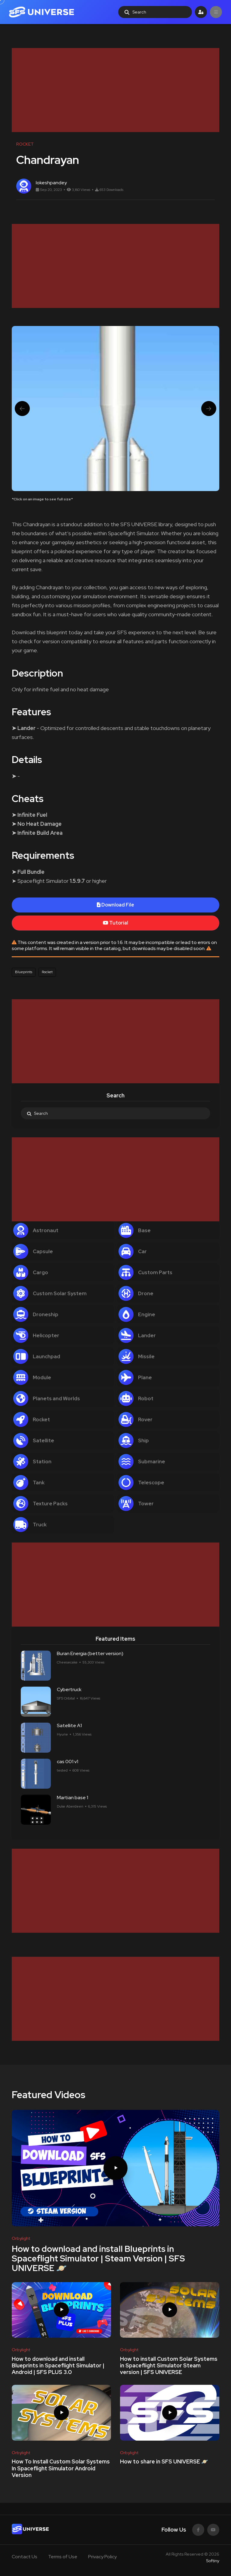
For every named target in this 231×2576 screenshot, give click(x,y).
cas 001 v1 (67, 1761)
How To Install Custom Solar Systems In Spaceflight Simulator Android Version (61, 2468)
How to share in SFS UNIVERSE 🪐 (164, 2461)
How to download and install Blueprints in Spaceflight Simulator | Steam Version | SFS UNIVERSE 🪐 (98, 2258)
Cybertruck (69, 1689)
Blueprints (23, 972)
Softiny (212, 2560)
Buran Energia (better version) (90, 1653)
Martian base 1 (72, 1797)
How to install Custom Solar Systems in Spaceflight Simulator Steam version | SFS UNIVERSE (168, 2365)
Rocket (47, 972)
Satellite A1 (69, 1725)
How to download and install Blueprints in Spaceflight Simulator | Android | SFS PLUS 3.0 (58, 2365)
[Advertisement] (115, 90)
